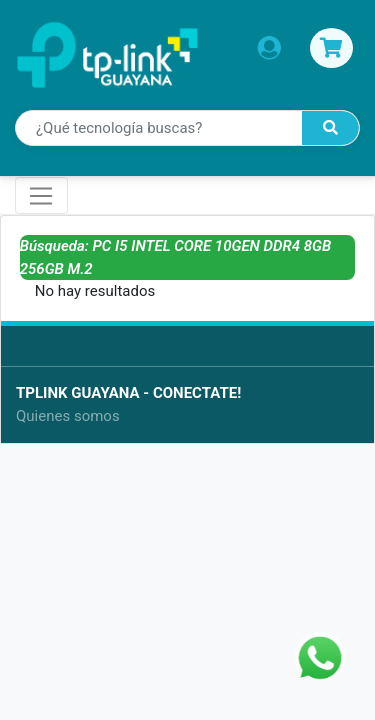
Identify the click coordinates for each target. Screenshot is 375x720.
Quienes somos (68, 416)
